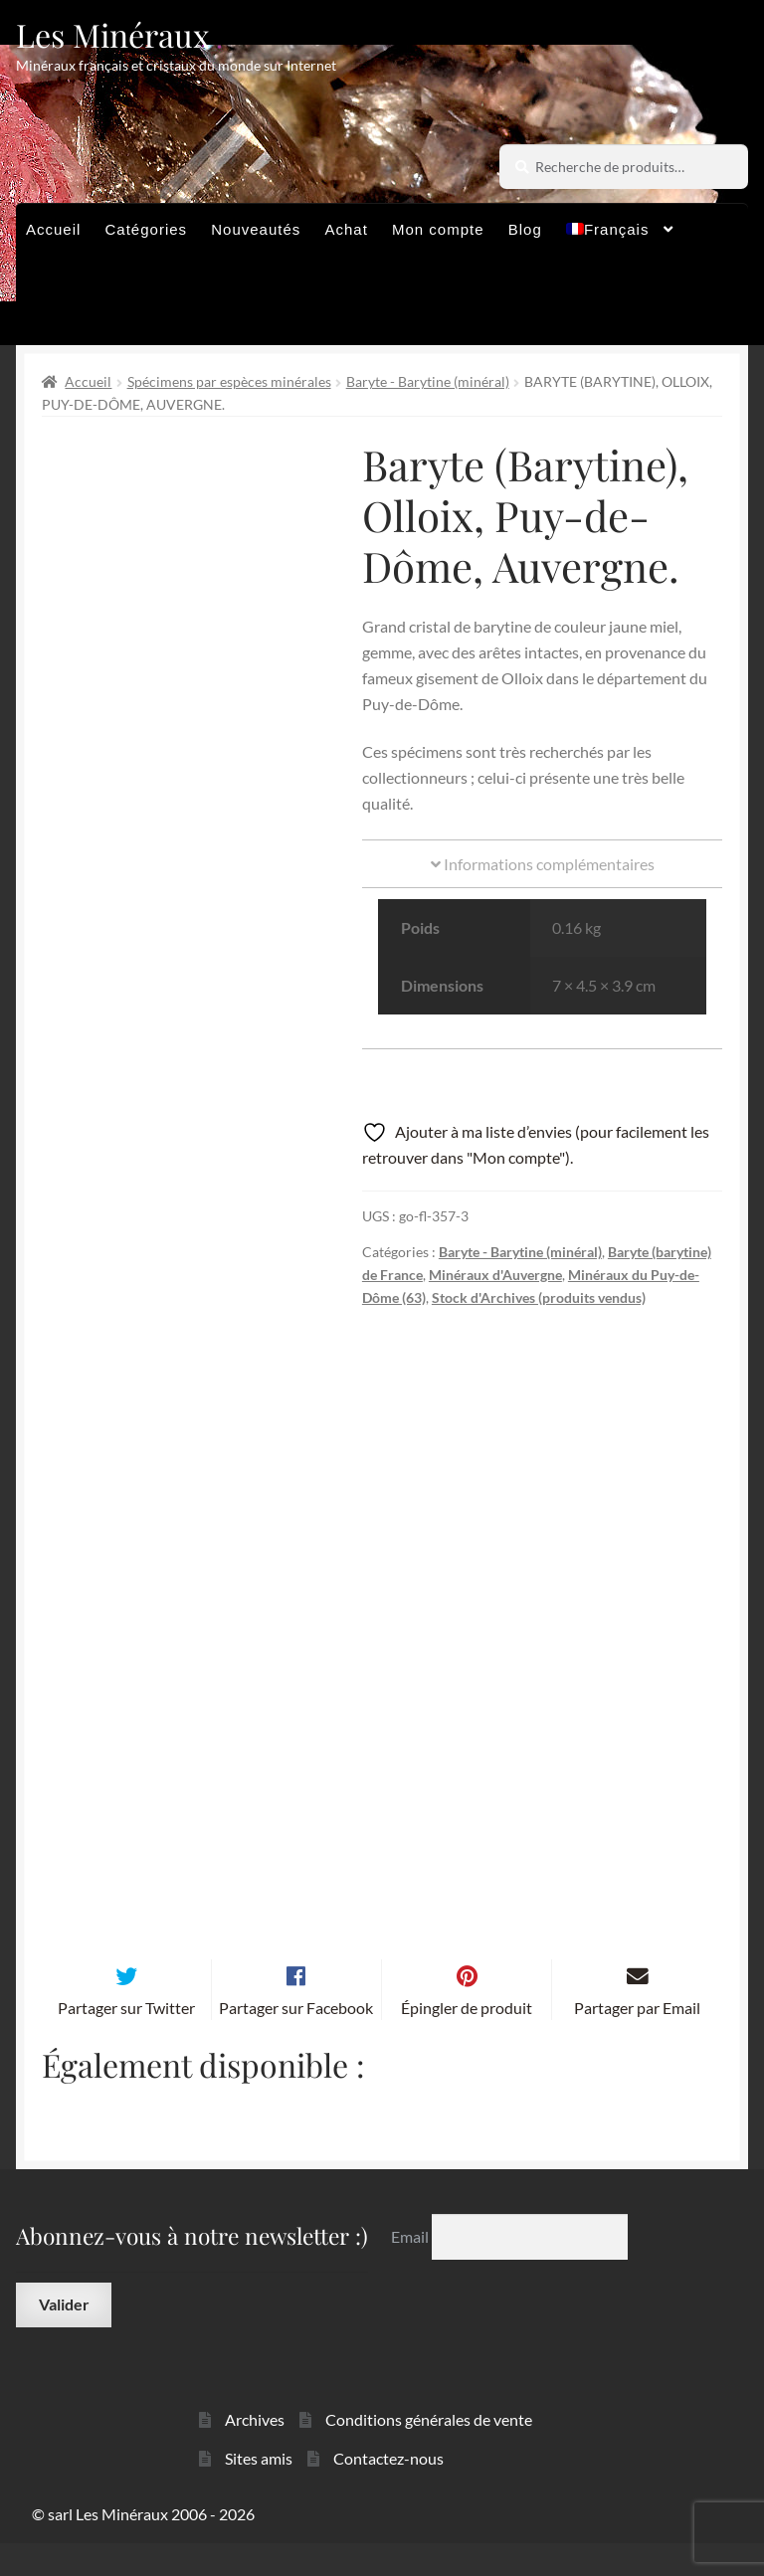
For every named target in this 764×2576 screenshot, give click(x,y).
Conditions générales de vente (428, 2452)
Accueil (53, 229)
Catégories (146, 229)
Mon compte (438, 229)
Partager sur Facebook (296, 2039)
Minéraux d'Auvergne (495, 1274)
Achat (345, 229)
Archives (255, 2452)
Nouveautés (255, 229)
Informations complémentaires (543, 863)
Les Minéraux (113, 34)
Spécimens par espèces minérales (229, 381)
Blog (525, 229)
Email (411, 2269)
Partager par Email (637, 2039)
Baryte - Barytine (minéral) (427, 381)
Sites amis (258, 2491)
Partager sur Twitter (126, 2039)
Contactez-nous (388, 2491)
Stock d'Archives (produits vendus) (539, 1297)
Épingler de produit (466, 2039)
